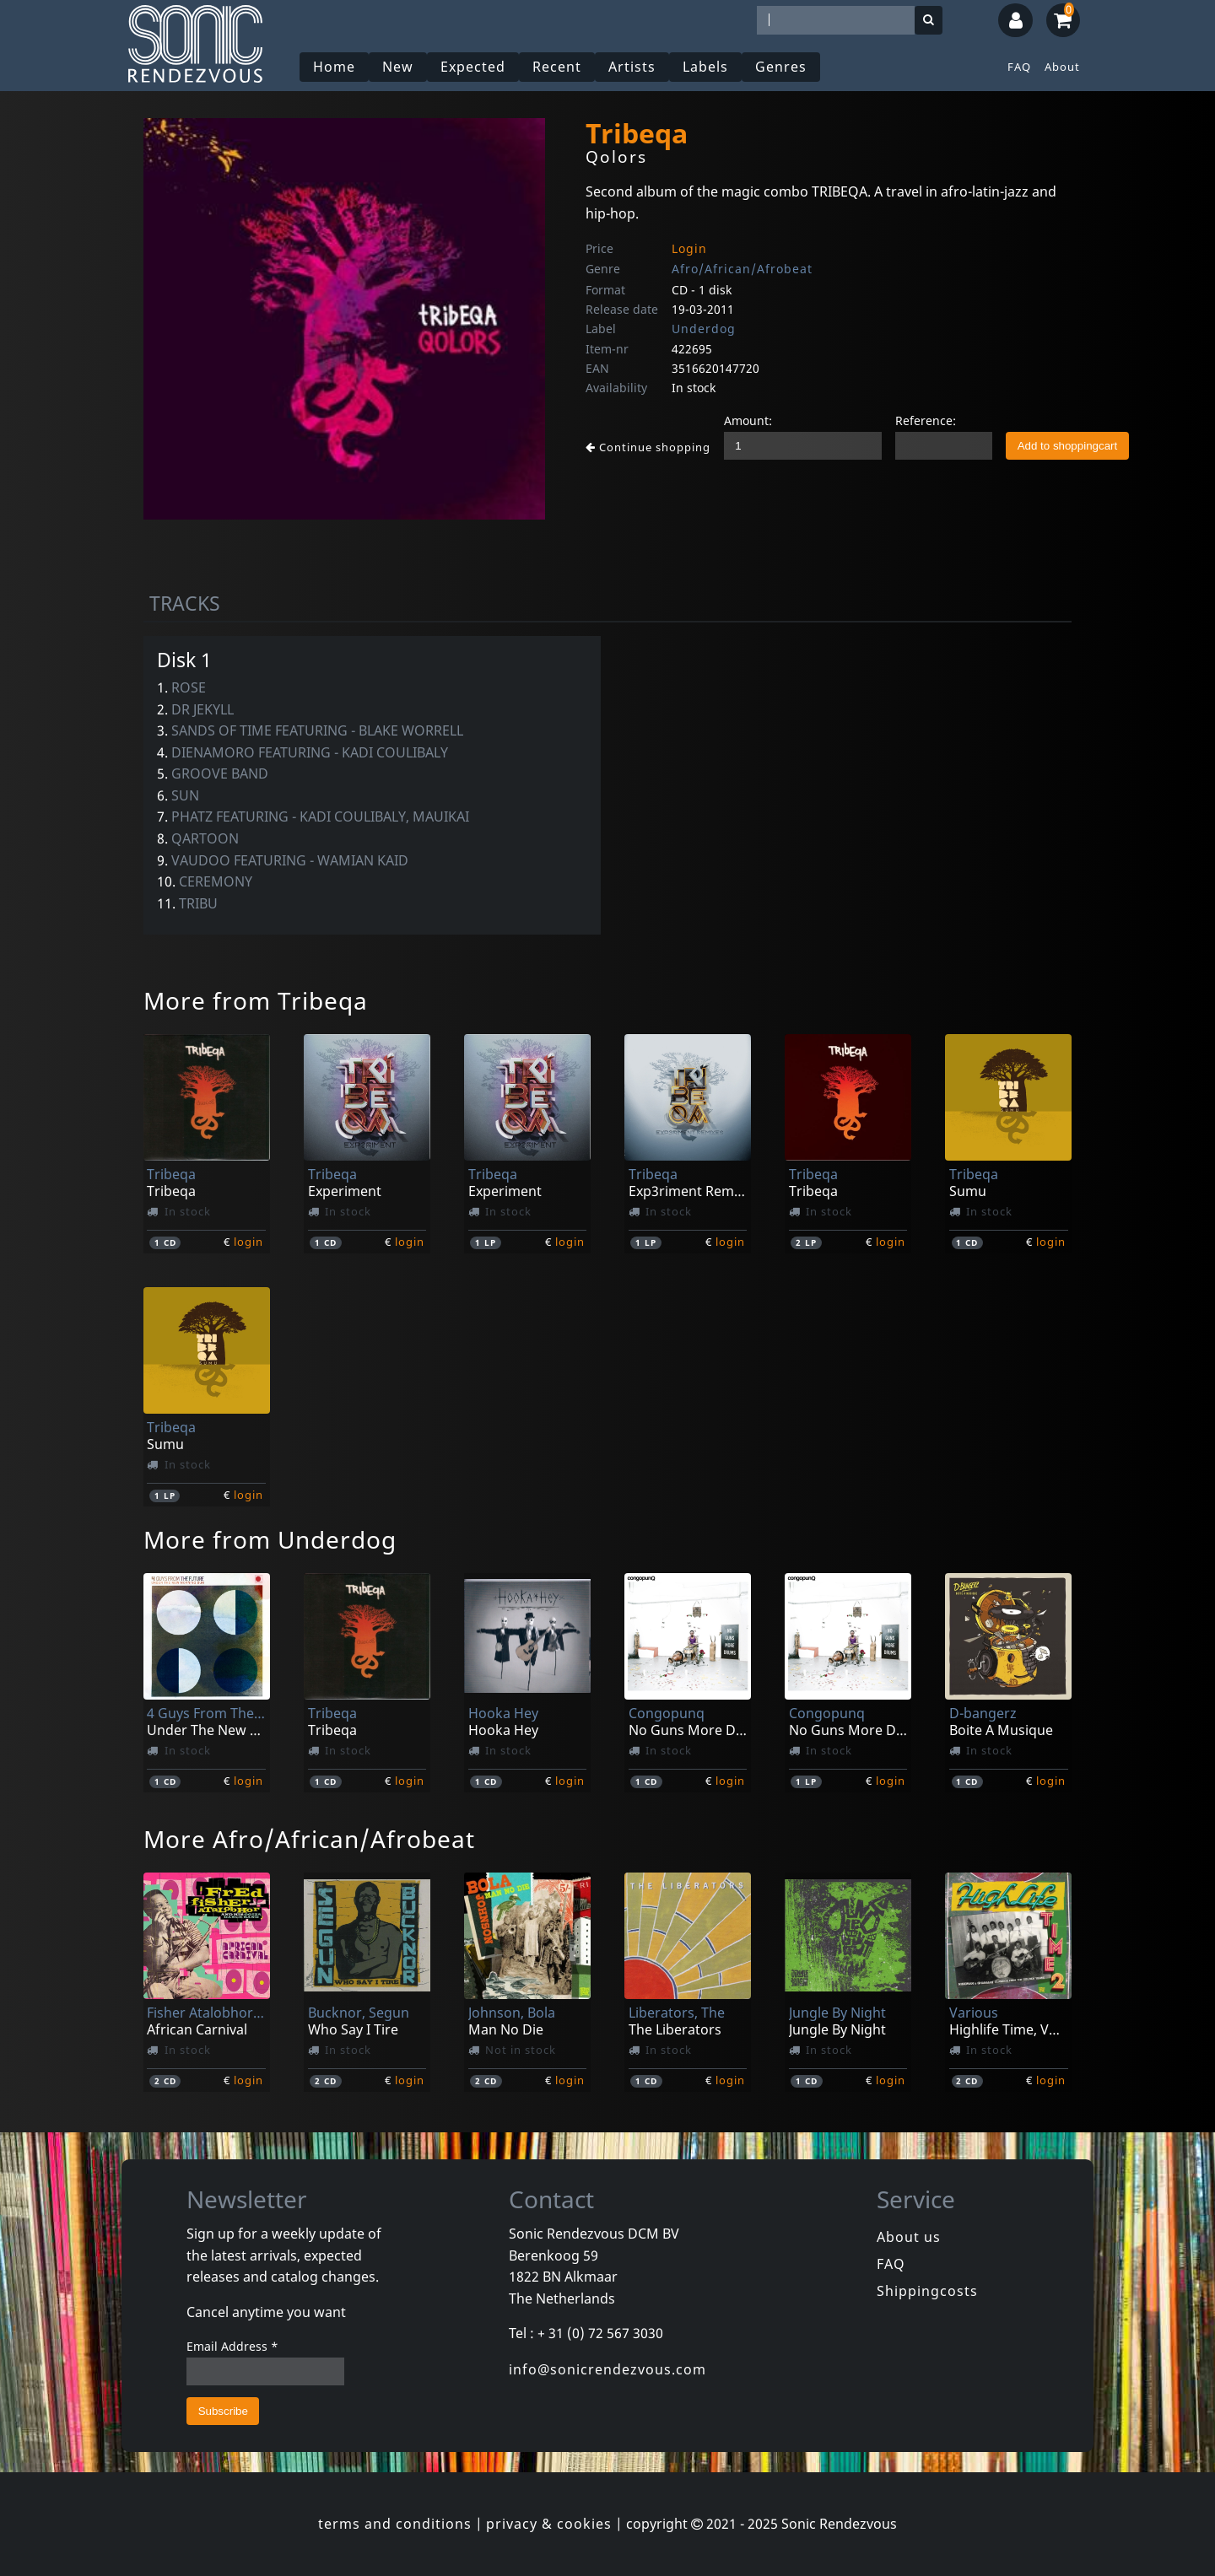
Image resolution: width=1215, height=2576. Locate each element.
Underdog (704, 329)
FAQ (1019, 66)
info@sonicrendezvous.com (607, 2369)
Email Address (232, 2346)
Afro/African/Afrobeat (742, 269)
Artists (632, 66)
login (248, 1241)
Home (334, 66)
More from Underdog (270, 1539)
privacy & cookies (549, 2523)
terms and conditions (395, 2523)
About (1062, 66)
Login (689, 248)
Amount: (748, 420)
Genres (781, 66)
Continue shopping (648, 447)
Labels (705, 66)
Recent (556, 66)
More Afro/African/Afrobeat (309, 1839)
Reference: (925, 420)
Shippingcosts (927, 2291)
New (397, 66)
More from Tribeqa (255, 1000)
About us (909, 2237)
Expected (472, 66)
